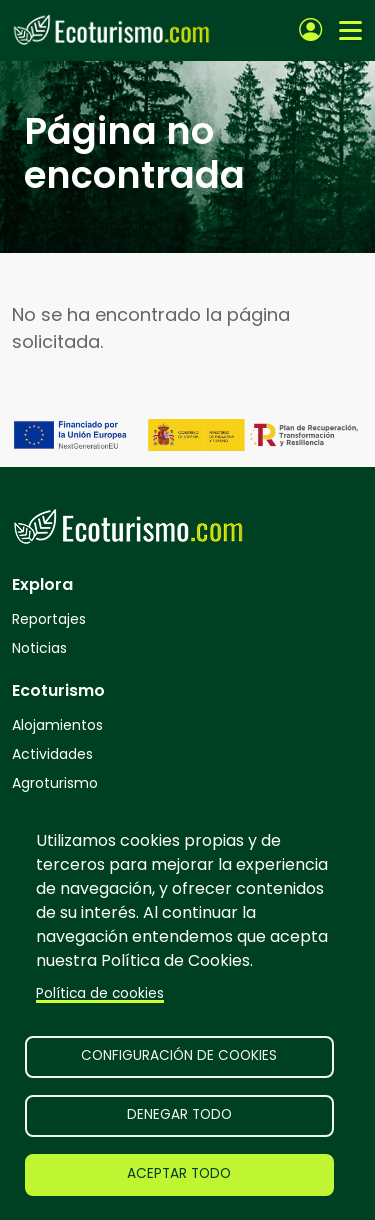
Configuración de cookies (179, 1055)
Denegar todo (179, 1114)
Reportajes (49, 619)
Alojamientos (57, 725)
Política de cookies (100, 993)
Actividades (52, 754)
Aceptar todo (179, 1173)
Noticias (39, 648)
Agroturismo (55, 783)
